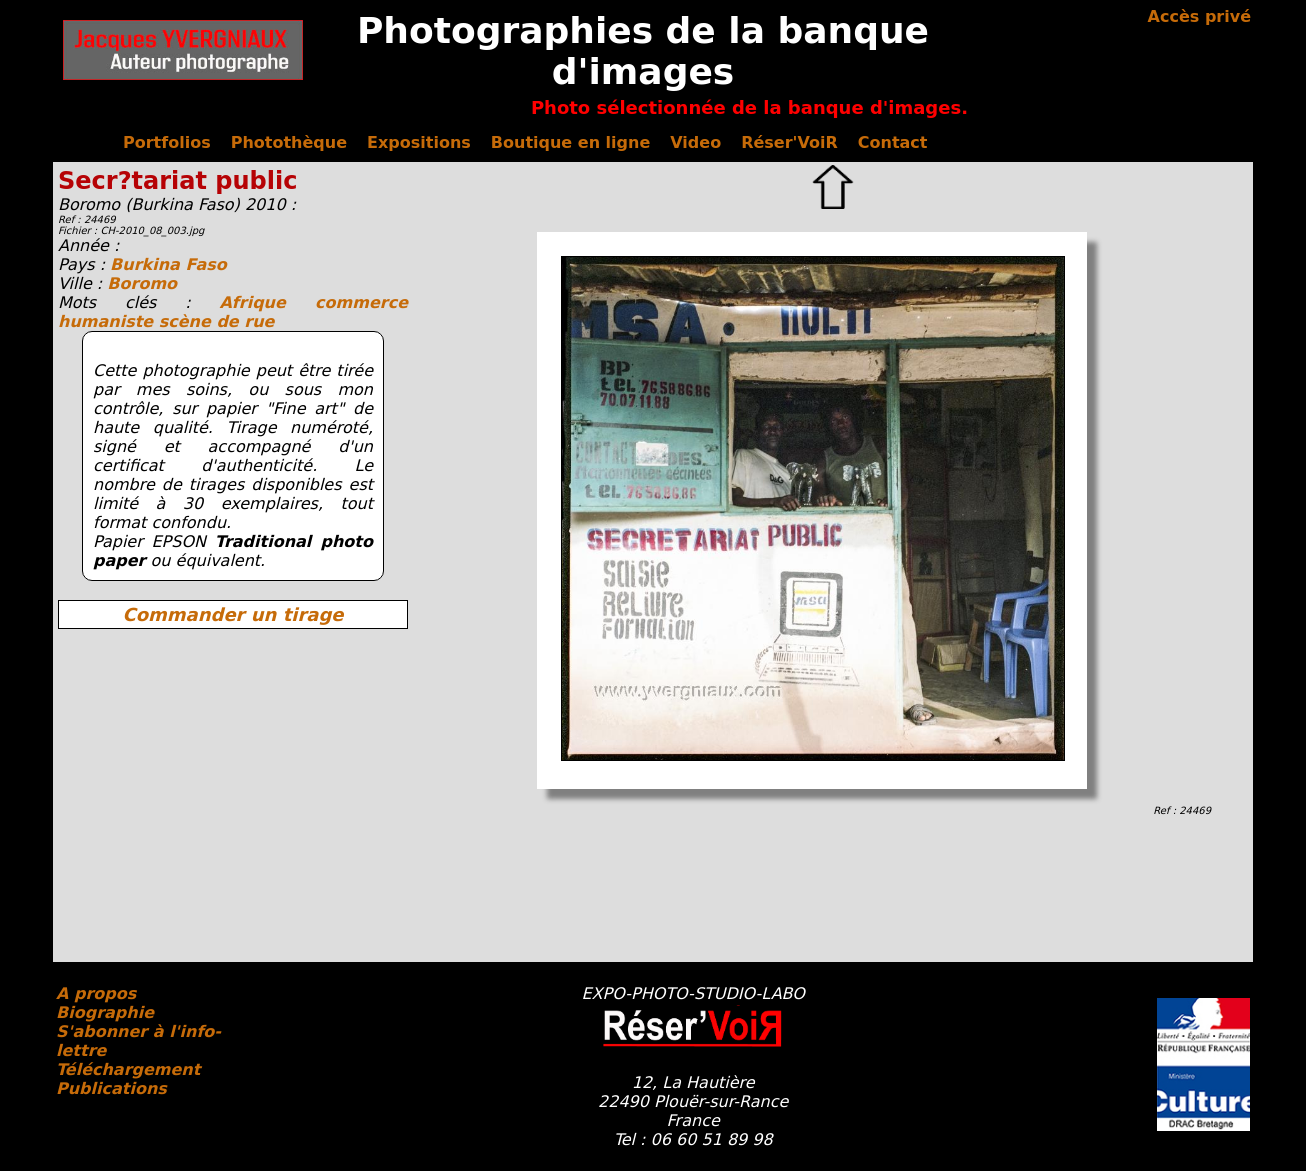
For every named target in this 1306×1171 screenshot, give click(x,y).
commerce (361, 302)
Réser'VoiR (789, 142)
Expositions (419, 142)
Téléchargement (128, 1069)
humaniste (108, 321)
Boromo (142, 283)
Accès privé (1199, 16)
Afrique (267, 302)
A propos (96, 993)
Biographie (105, 1012)
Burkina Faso (168, 264)
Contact (893, 142)
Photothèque (289, 142)
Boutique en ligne (570, 142)
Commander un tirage (232, 614)
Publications (111, 1088)
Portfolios (167, 142)
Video (695, 142)
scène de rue (217, 321)
